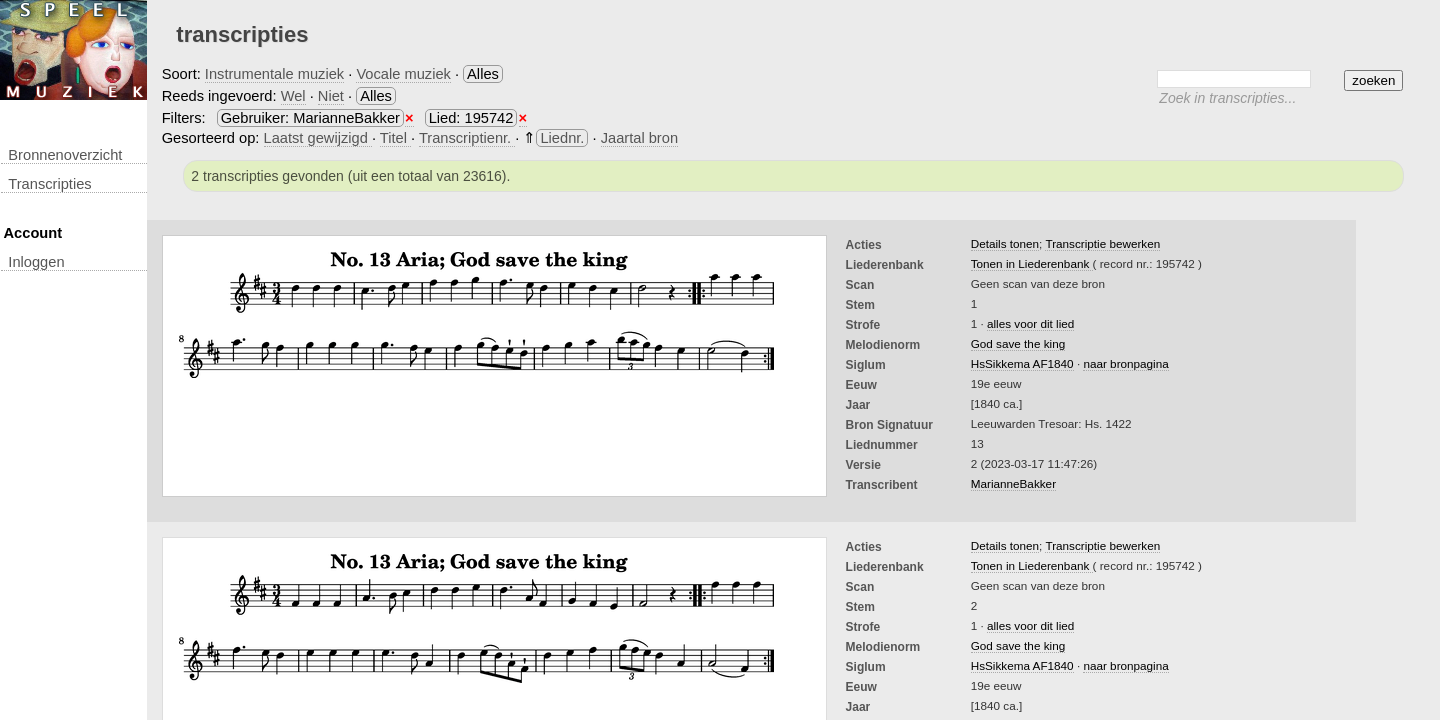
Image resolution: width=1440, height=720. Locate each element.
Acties (864, 245)
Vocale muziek (403, 74)
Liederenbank (885, 265)
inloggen (36, 262)
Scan (860, 285)
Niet (331, 96)
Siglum (866, 365)
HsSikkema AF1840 (1022, 363)
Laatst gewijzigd (318, 138)
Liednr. (562, 138)
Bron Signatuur (889, 425)
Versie (863, 465)
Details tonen (1005, 243)
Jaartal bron (639, 138)
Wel (293, 96)
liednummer (882, 445)
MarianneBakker (1013, 483)
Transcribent (882, 485)
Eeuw (861, 385)
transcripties (49, 184)
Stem (860, 305)
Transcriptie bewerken (1102, 243)
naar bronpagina (1125, 363)
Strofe (863, 325)
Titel (395, 138)
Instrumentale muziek (274, 74)
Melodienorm (883, 345)
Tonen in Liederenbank (1032, 263)
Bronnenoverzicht (65, 155)
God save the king (1018, 343)
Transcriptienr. (467, 138)
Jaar (858, 405)
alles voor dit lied (1030, 323)
